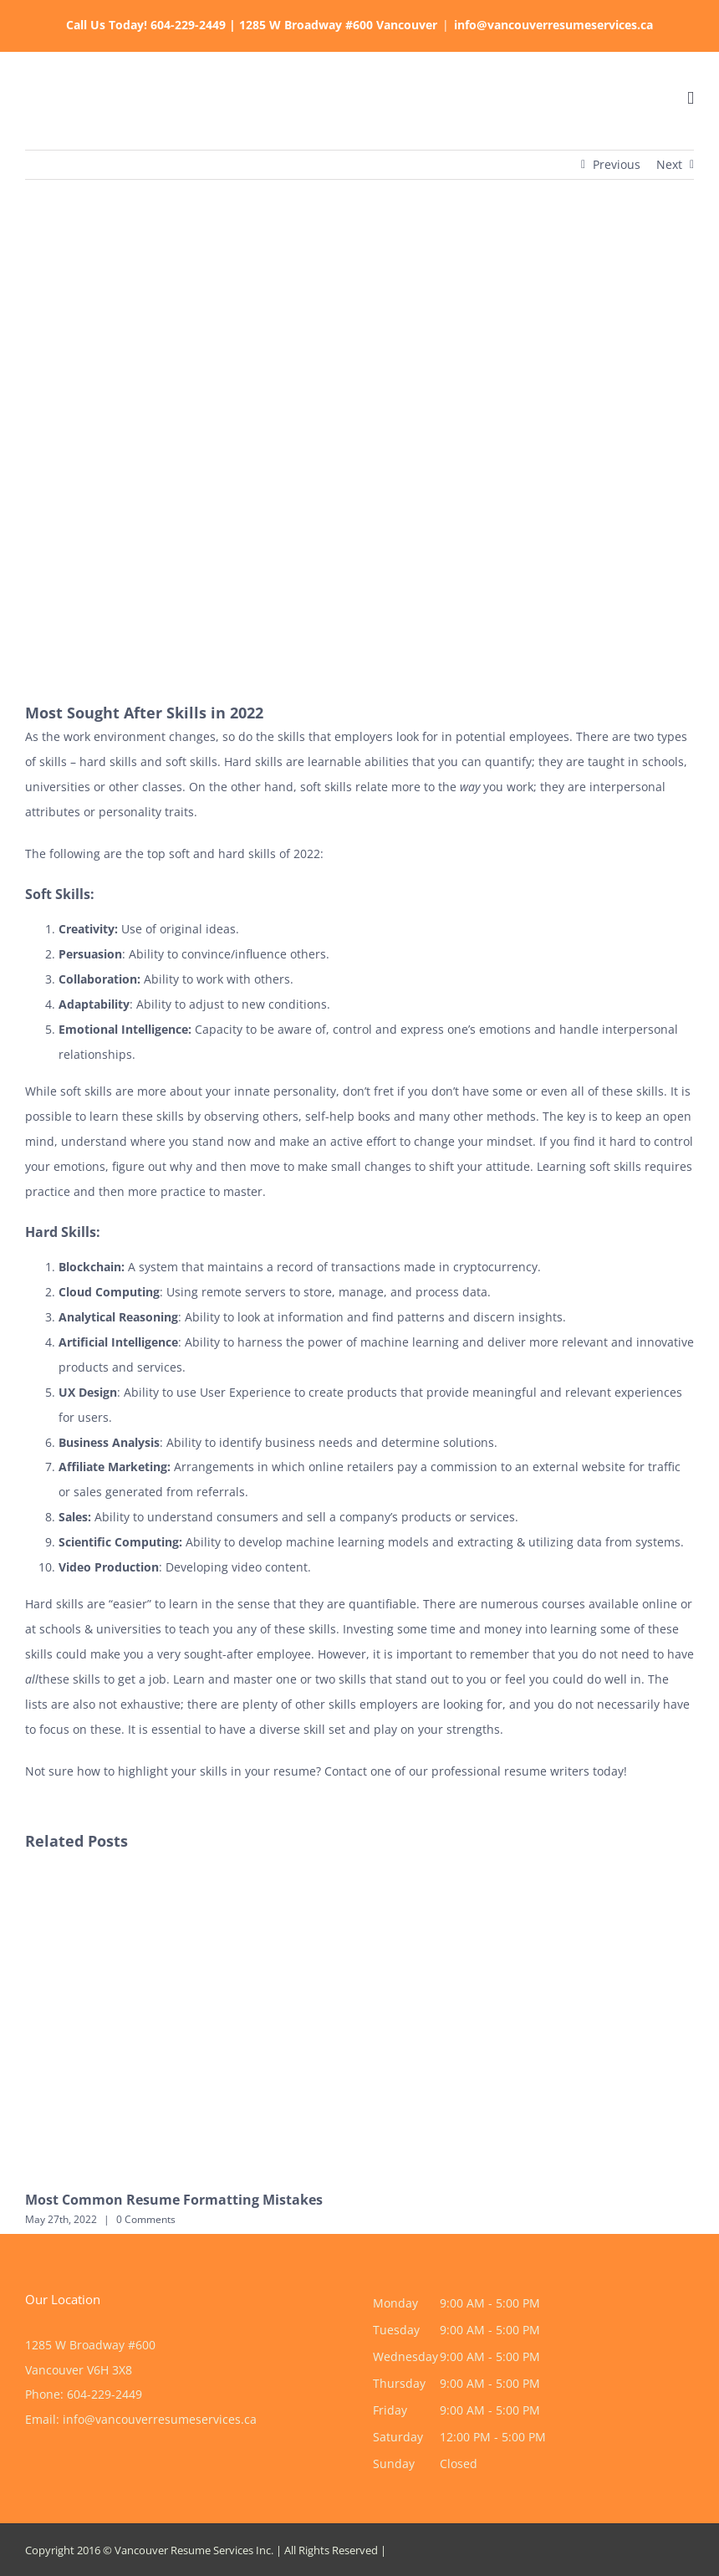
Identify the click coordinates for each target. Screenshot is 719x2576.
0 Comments (146, 2219)
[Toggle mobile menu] (690, 98)
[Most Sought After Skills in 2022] (359, 453)
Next (669, 164)
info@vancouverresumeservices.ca (553, 25)
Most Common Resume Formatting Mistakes (174, 2199)
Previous (616, 164)
